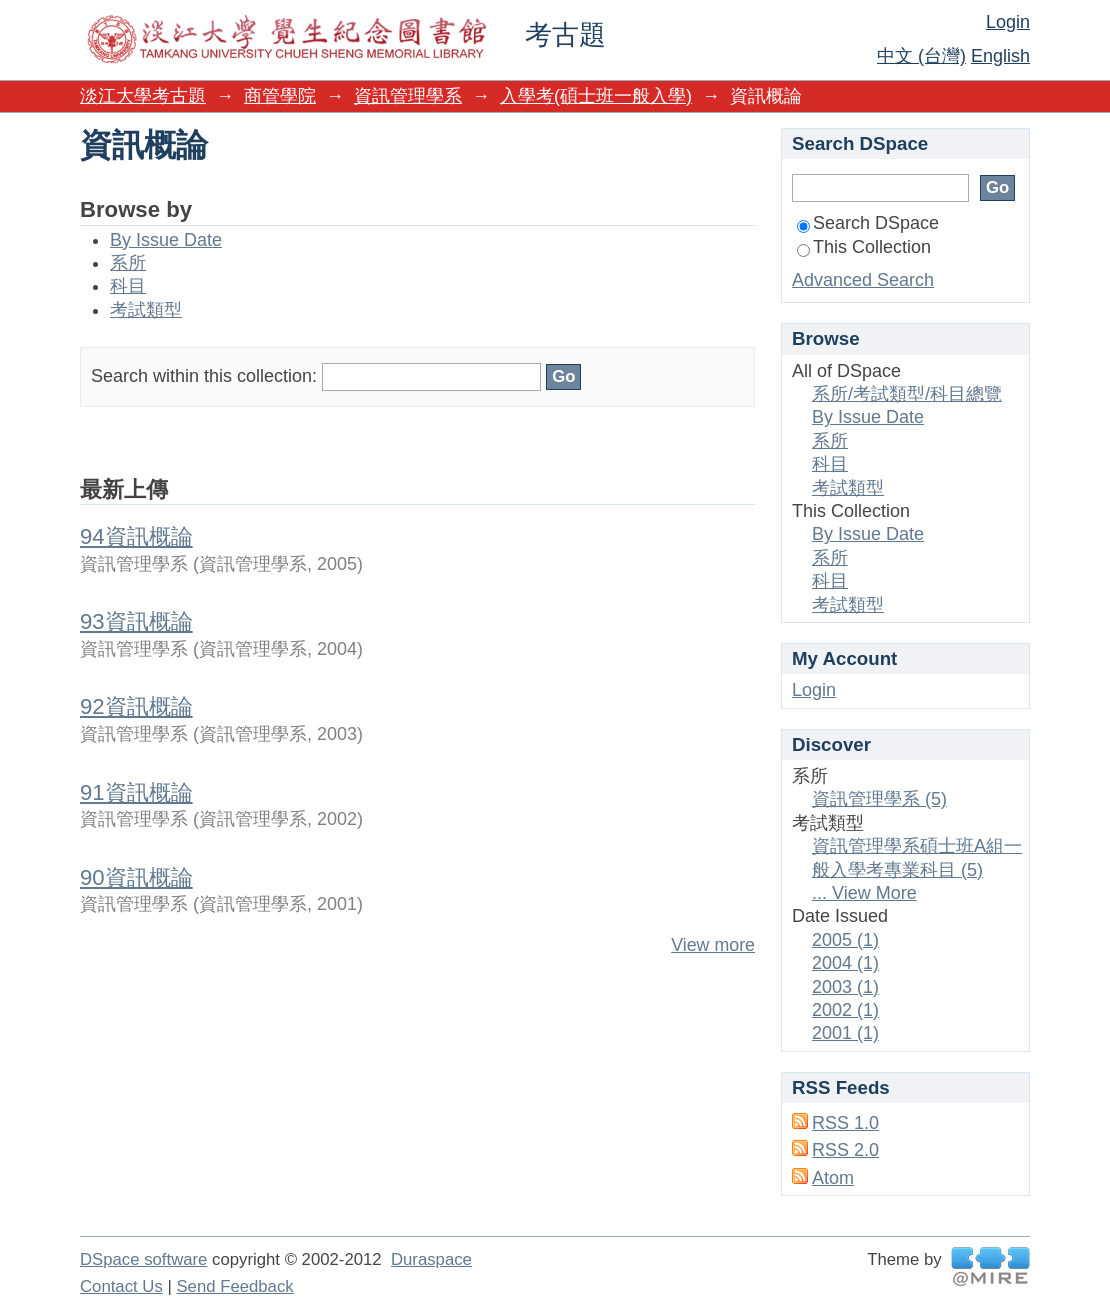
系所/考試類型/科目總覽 (907, 394)
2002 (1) (845, 1010)
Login (1008, 22)
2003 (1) (845, 987)
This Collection (864, 247)
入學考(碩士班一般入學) (596, 96)
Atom (833, 1178)
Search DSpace (868, 223)
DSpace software (143, 1259)
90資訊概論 (136, 877)
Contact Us (121, 1286)
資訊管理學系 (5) (879, 799)
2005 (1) (845, 940)
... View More (864, 893)
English (1000, 56)
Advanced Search (863, 280)
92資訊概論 (136, 706)
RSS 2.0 (845, 1150)
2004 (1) (845, 963)
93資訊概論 (136, 621)
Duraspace (431, 1259)
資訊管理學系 (408, 96)
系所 (128, 263)
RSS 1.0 (845, 1123)
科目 (128, 286)
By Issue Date (166, 240)
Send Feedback (234, 1286)
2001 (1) (845, 1033)
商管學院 (280, 96)
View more (713, 945)
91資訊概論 (136, 792)
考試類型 (146, 310)
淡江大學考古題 (143, 96)
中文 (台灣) (921, 56)
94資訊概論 (136, 536)
